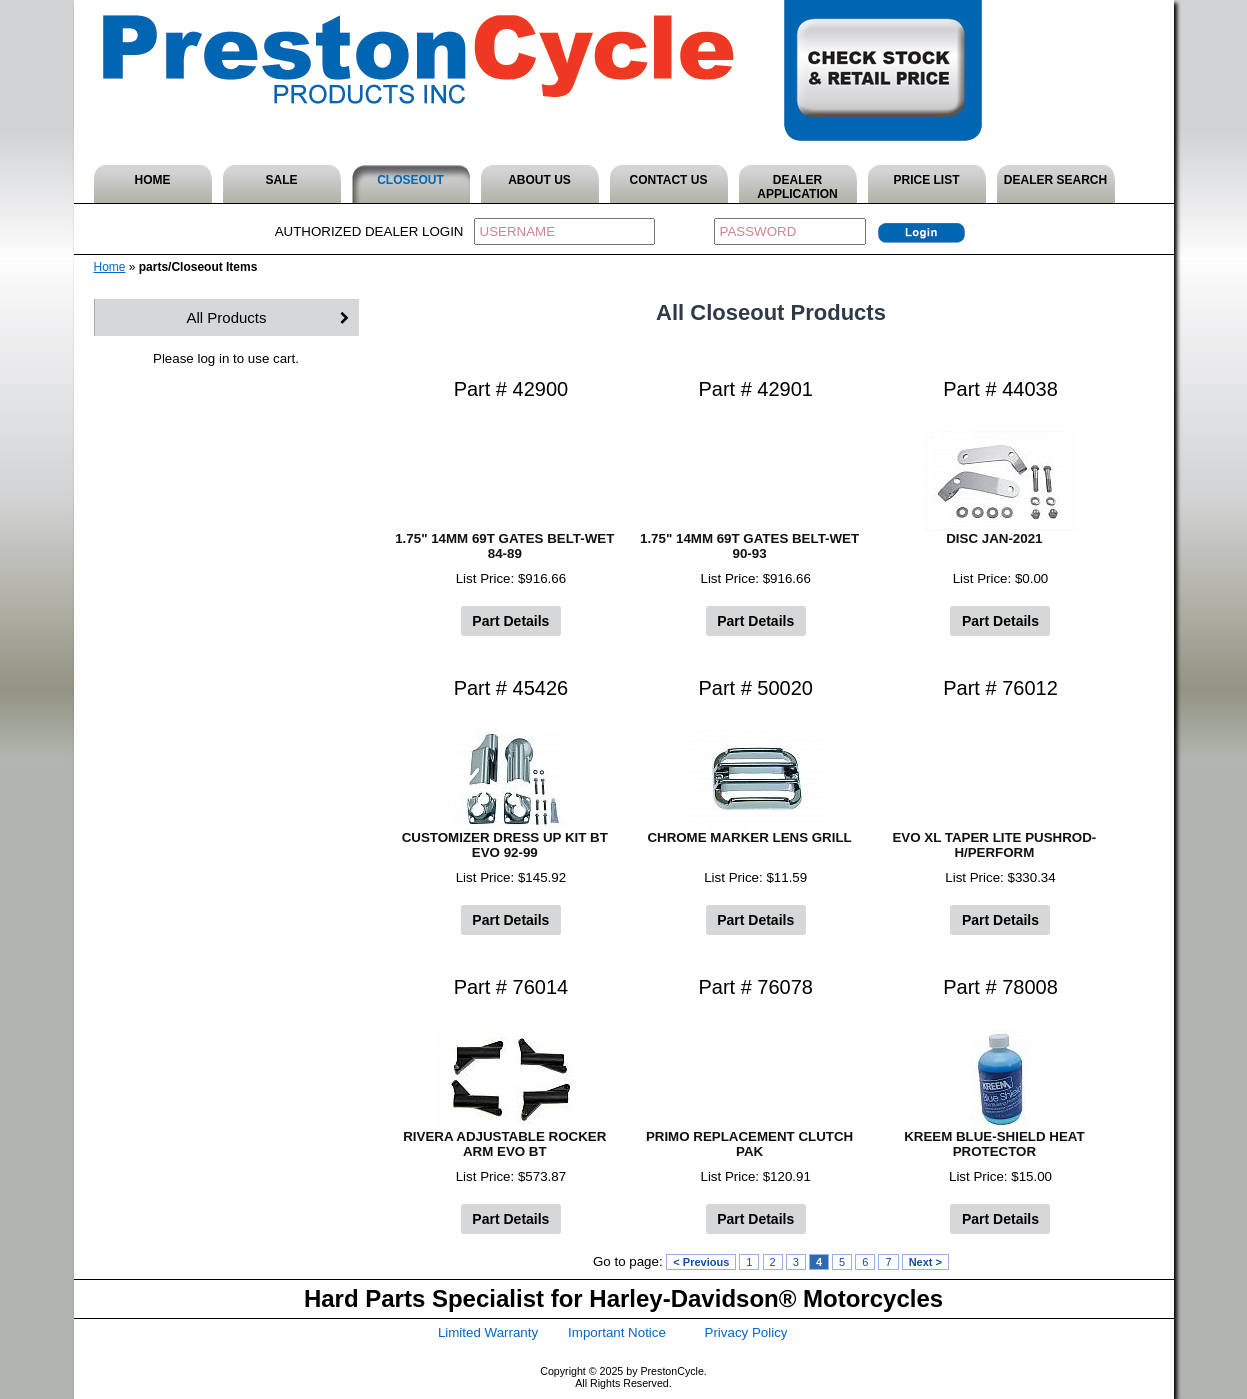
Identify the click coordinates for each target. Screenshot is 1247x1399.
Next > (925, 1262)
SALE (281, 180)
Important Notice (617, 1332)
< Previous (701, 1262)
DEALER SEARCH (1055, 180)
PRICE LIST (926, 180)
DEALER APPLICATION (797, 187)
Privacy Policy (746, 1332)
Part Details (510, 621)
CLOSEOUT (410, 180)
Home (110, 267)
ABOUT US (539, 180)
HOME (153, 180)
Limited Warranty (488, 1332)
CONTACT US (669, 180)
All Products (226, 317)
